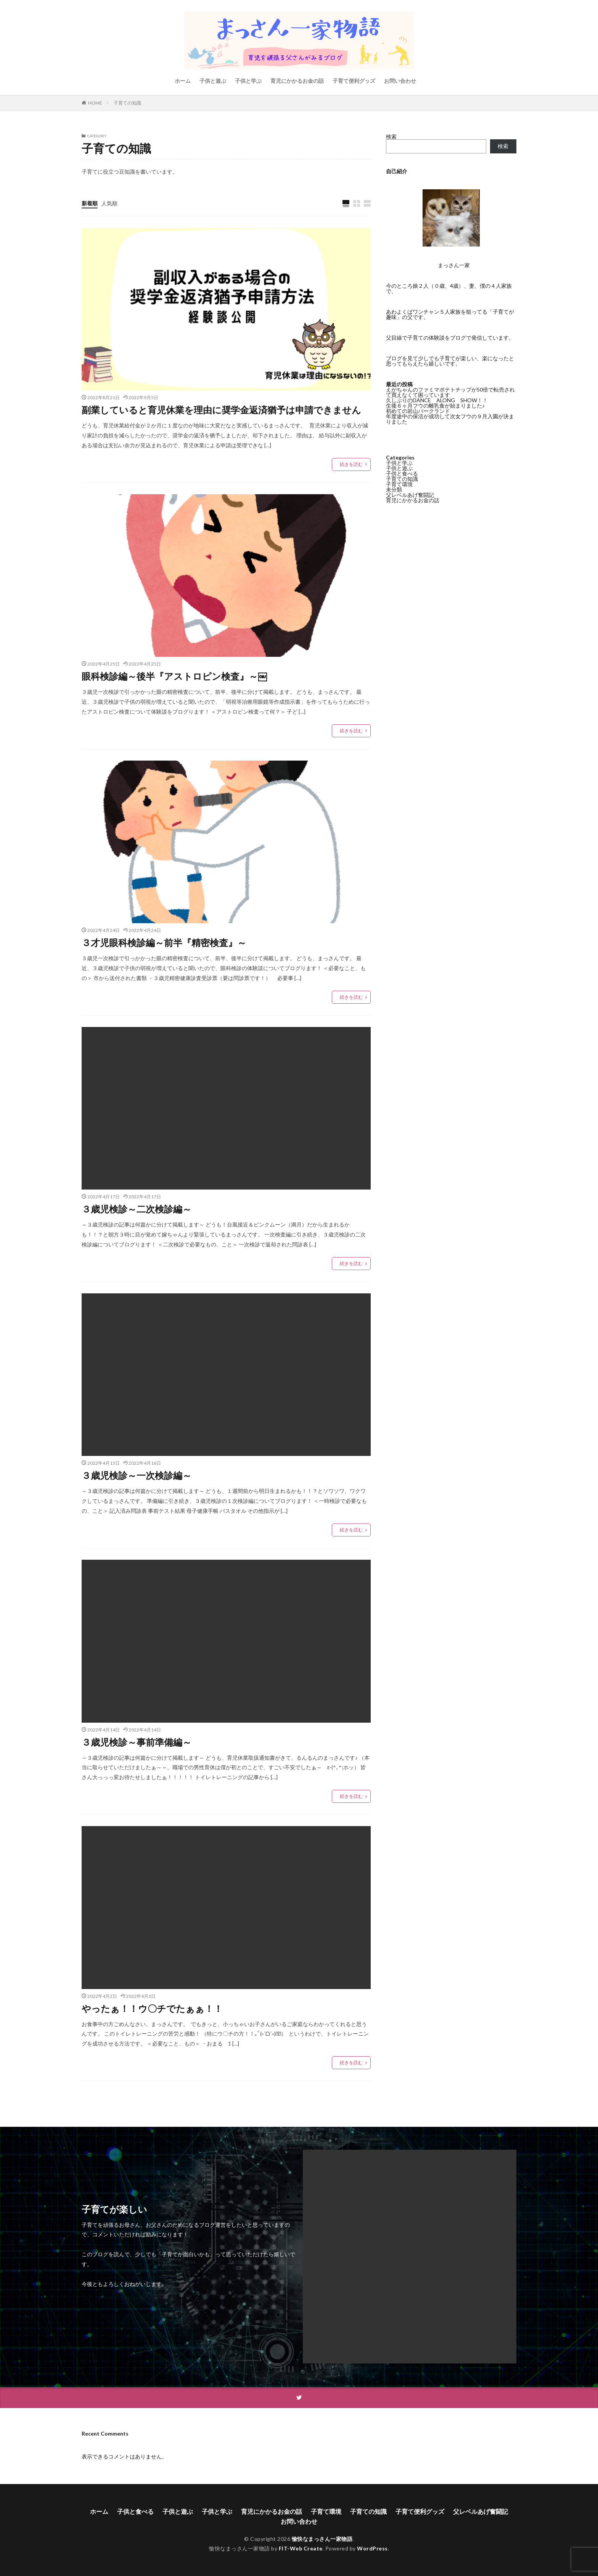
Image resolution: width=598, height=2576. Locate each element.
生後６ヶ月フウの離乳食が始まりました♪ (435, 405)
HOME (95, 103)
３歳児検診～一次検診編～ (136, 1475)
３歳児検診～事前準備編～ (136, 1741)
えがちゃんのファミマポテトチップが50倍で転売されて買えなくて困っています (450, 392)
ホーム (183, 80)
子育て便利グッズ (354, 80)
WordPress (372, 2548)
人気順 (109, 203)
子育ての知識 (127, 103)
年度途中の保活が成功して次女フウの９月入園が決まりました (450, 419)
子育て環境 (399, 484)
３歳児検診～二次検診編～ (136, 1208)
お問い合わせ (400, 80)
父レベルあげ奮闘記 (410, 495)
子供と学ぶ (248, 80)
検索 (391, 136)
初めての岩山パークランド (418, 411)
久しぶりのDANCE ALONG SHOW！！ (437, 400)
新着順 (90, 203)
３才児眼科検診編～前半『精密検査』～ (164, 942)
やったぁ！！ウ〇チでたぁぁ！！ (152, 2008)
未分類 (394, 489)
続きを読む (351, 464)
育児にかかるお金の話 (297, 80)
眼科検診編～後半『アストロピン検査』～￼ (174, 676)
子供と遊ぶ (212, 80)
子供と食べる (402, 473)
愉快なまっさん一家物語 (322, 2539)
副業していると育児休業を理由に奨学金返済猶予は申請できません (221, 409)
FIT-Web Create (301, 2548)
